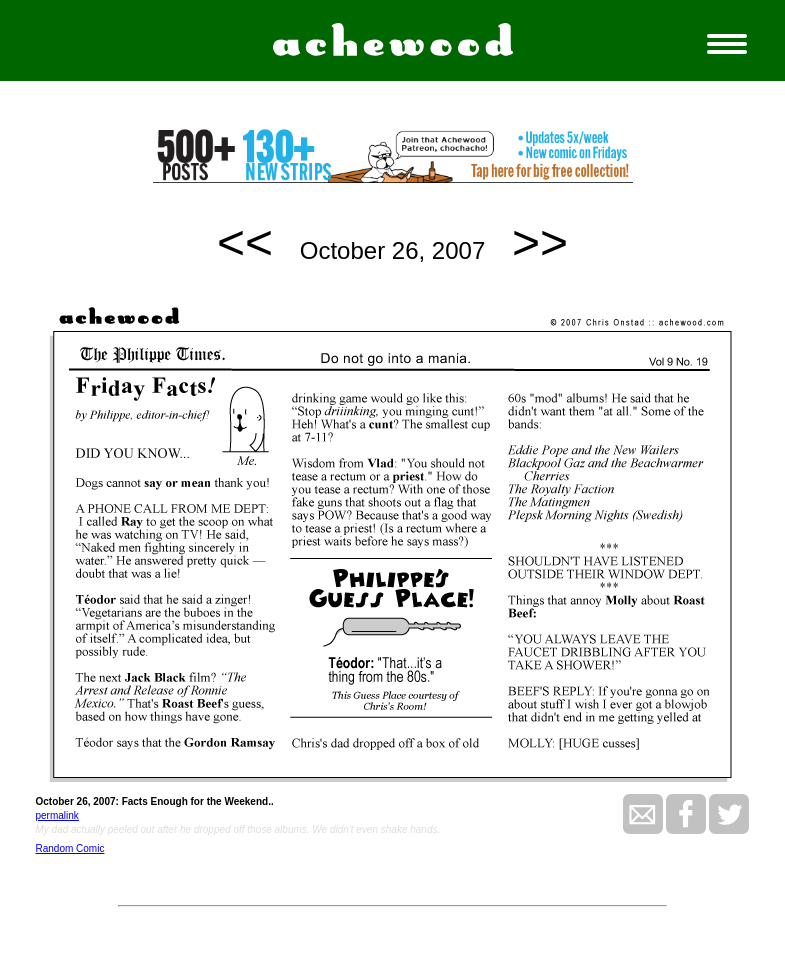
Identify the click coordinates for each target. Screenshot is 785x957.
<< (245, 242)
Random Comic (69, 848)
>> (540, 242)
